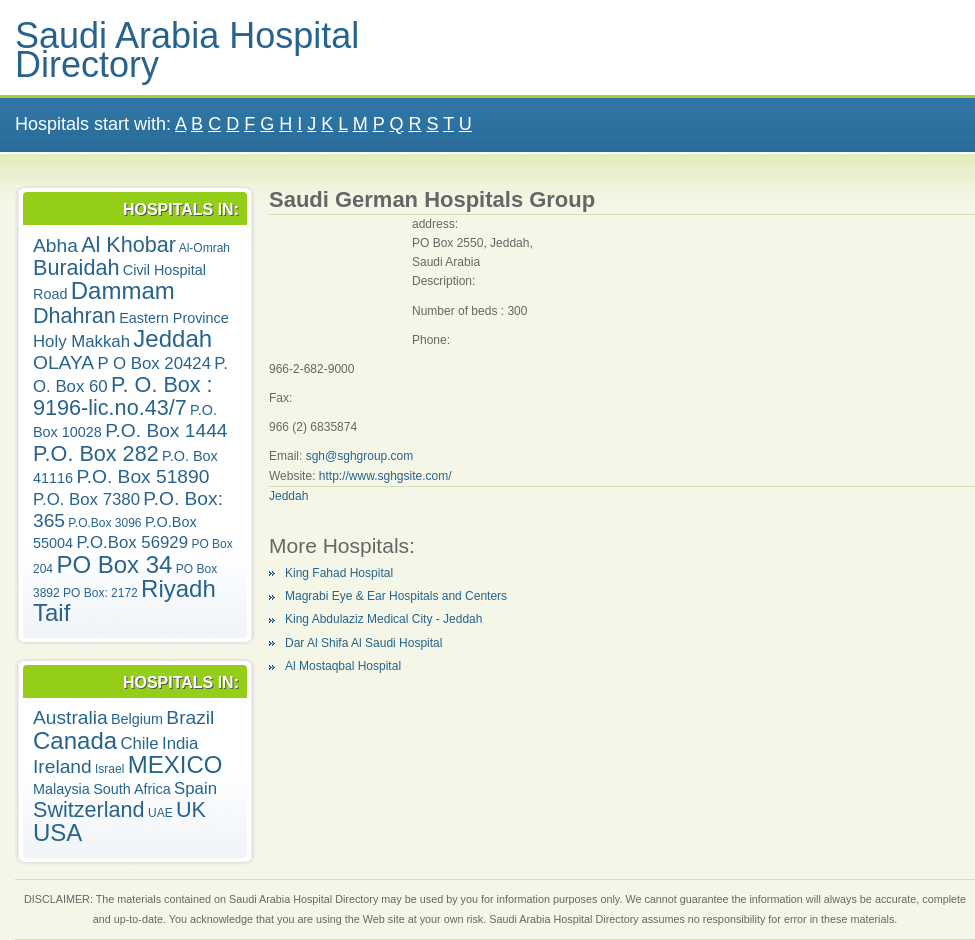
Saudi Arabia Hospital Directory (187, 50)
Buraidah (76, 267)
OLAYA (63, 362)
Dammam (123, 290)
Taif (51, 612)
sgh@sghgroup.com (360, 456)
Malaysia (61, 789)
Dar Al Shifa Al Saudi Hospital (363, 643)
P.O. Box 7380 (86, 499)
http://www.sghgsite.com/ (385, 476)
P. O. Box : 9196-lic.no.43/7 (123, 396)
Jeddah (172, 338)
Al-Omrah (204, 248)
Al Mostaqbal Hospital (343, 666)
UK (191, 809)
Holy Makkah (81, 341)
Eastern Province (174, 318)
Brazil (190, 717)
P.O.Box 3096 (104, 523)
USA (57, 832)
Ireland (62, 766)
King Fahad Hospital (339, 573)
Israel (109, 769)
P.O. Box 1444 (166, 430)
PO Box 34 (114, 564)
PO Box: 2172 (100, 593)
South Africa (132, 789)
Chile (139, 743)
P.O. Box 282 (96, 453)
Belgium (137, 719)
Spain (195, 788)
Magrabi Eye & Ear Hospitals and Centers (396, 596)
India (180, 743)
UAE (160, 813)
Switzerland (89, 809)
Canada (75, 740)
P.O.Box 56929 (132, 542)
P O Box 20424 (154, 363)
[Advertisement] (340, 277)
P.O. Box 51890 (142, 476)
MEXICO (175, 764)
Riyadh (178, 588)
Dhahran (74, 315)
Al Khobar (128, 244)
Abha (55, 245)
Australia (70, 717)
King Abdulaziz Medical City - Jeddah (383, 619)
